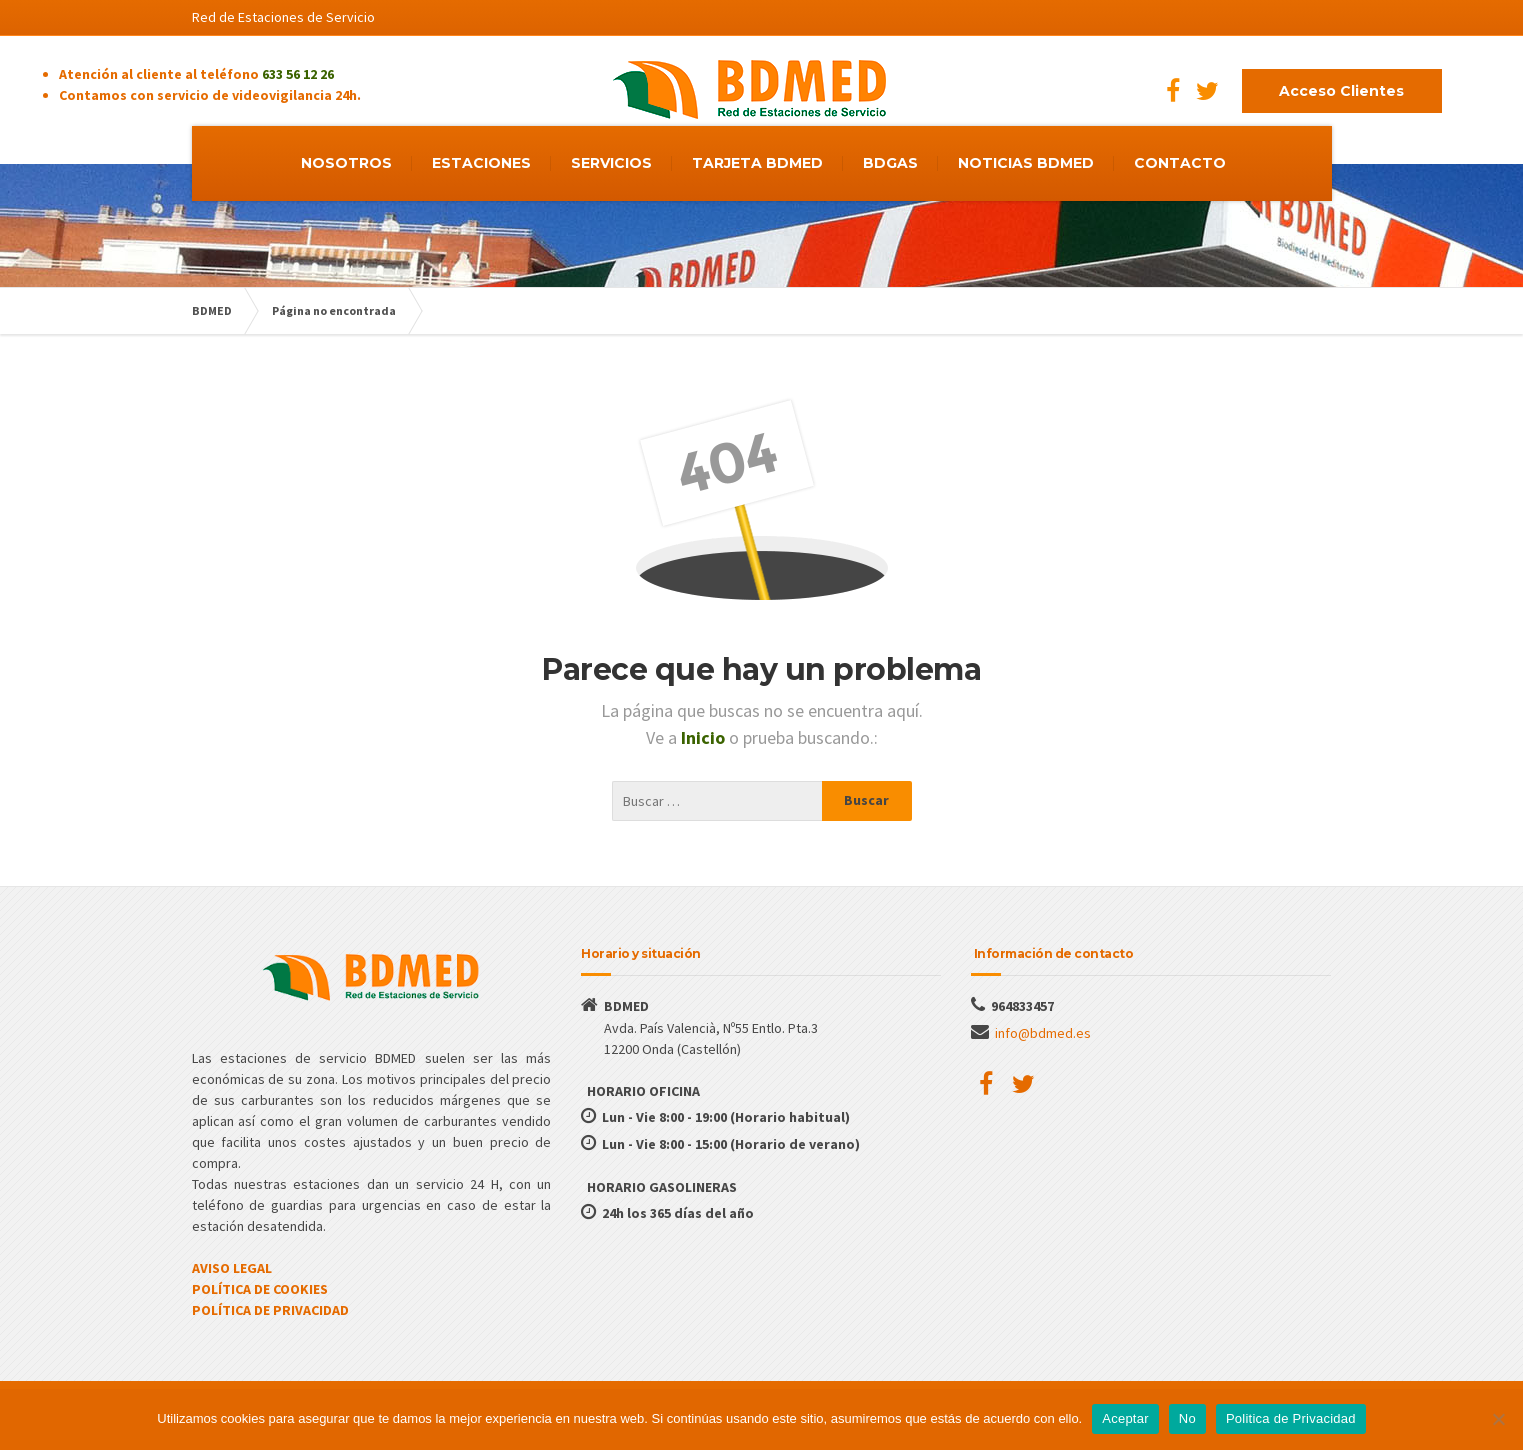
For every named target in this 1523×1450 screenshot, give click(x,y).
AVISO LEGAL (232, 1268)
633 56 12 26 (298, 74)
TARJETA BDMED (757, 163)
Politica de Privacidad (1291, 1418)
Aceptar (1125, 1418)
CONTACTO (1180, 163)
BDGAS (890, 163)
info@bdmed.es (1043, 1033)
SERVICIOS (611, 163)
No (1187, 1418)
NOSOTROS (346, 163)
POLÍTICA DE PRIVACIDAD (270, 1310)
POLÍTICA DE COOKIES (260, 1289)
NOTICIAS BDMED (1026, 163)
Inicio (705, 737)
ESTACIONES (481, 163)
